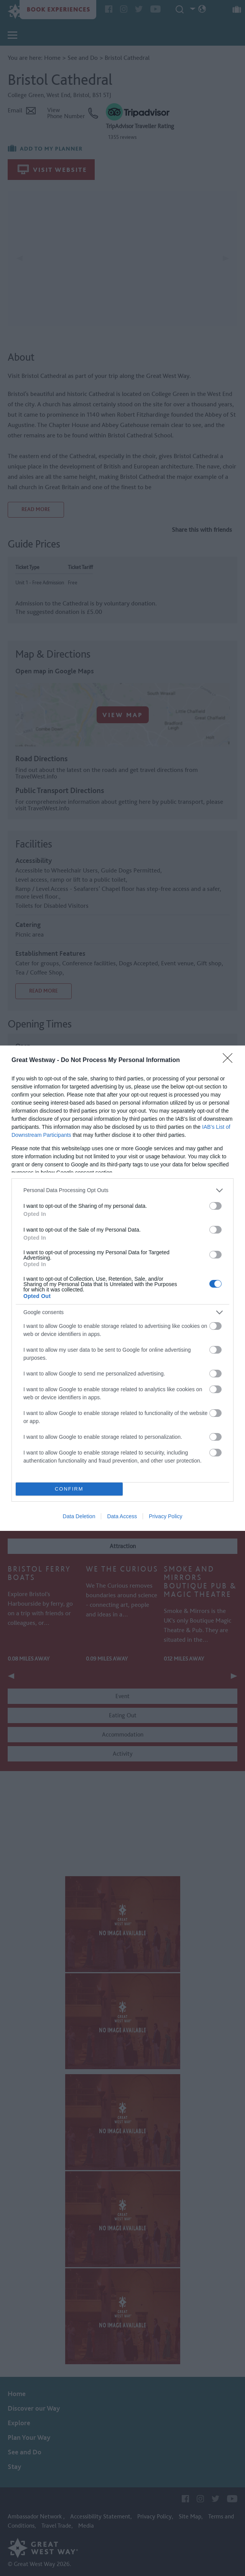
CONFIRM (69, 1489)
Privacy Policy (165, 1516)
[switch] (215, 1206)
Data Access (122, 1516)
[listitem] (122, 1190)
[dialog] (122, 1288)
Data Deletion (79, 1516)
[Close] (230, 1060)
